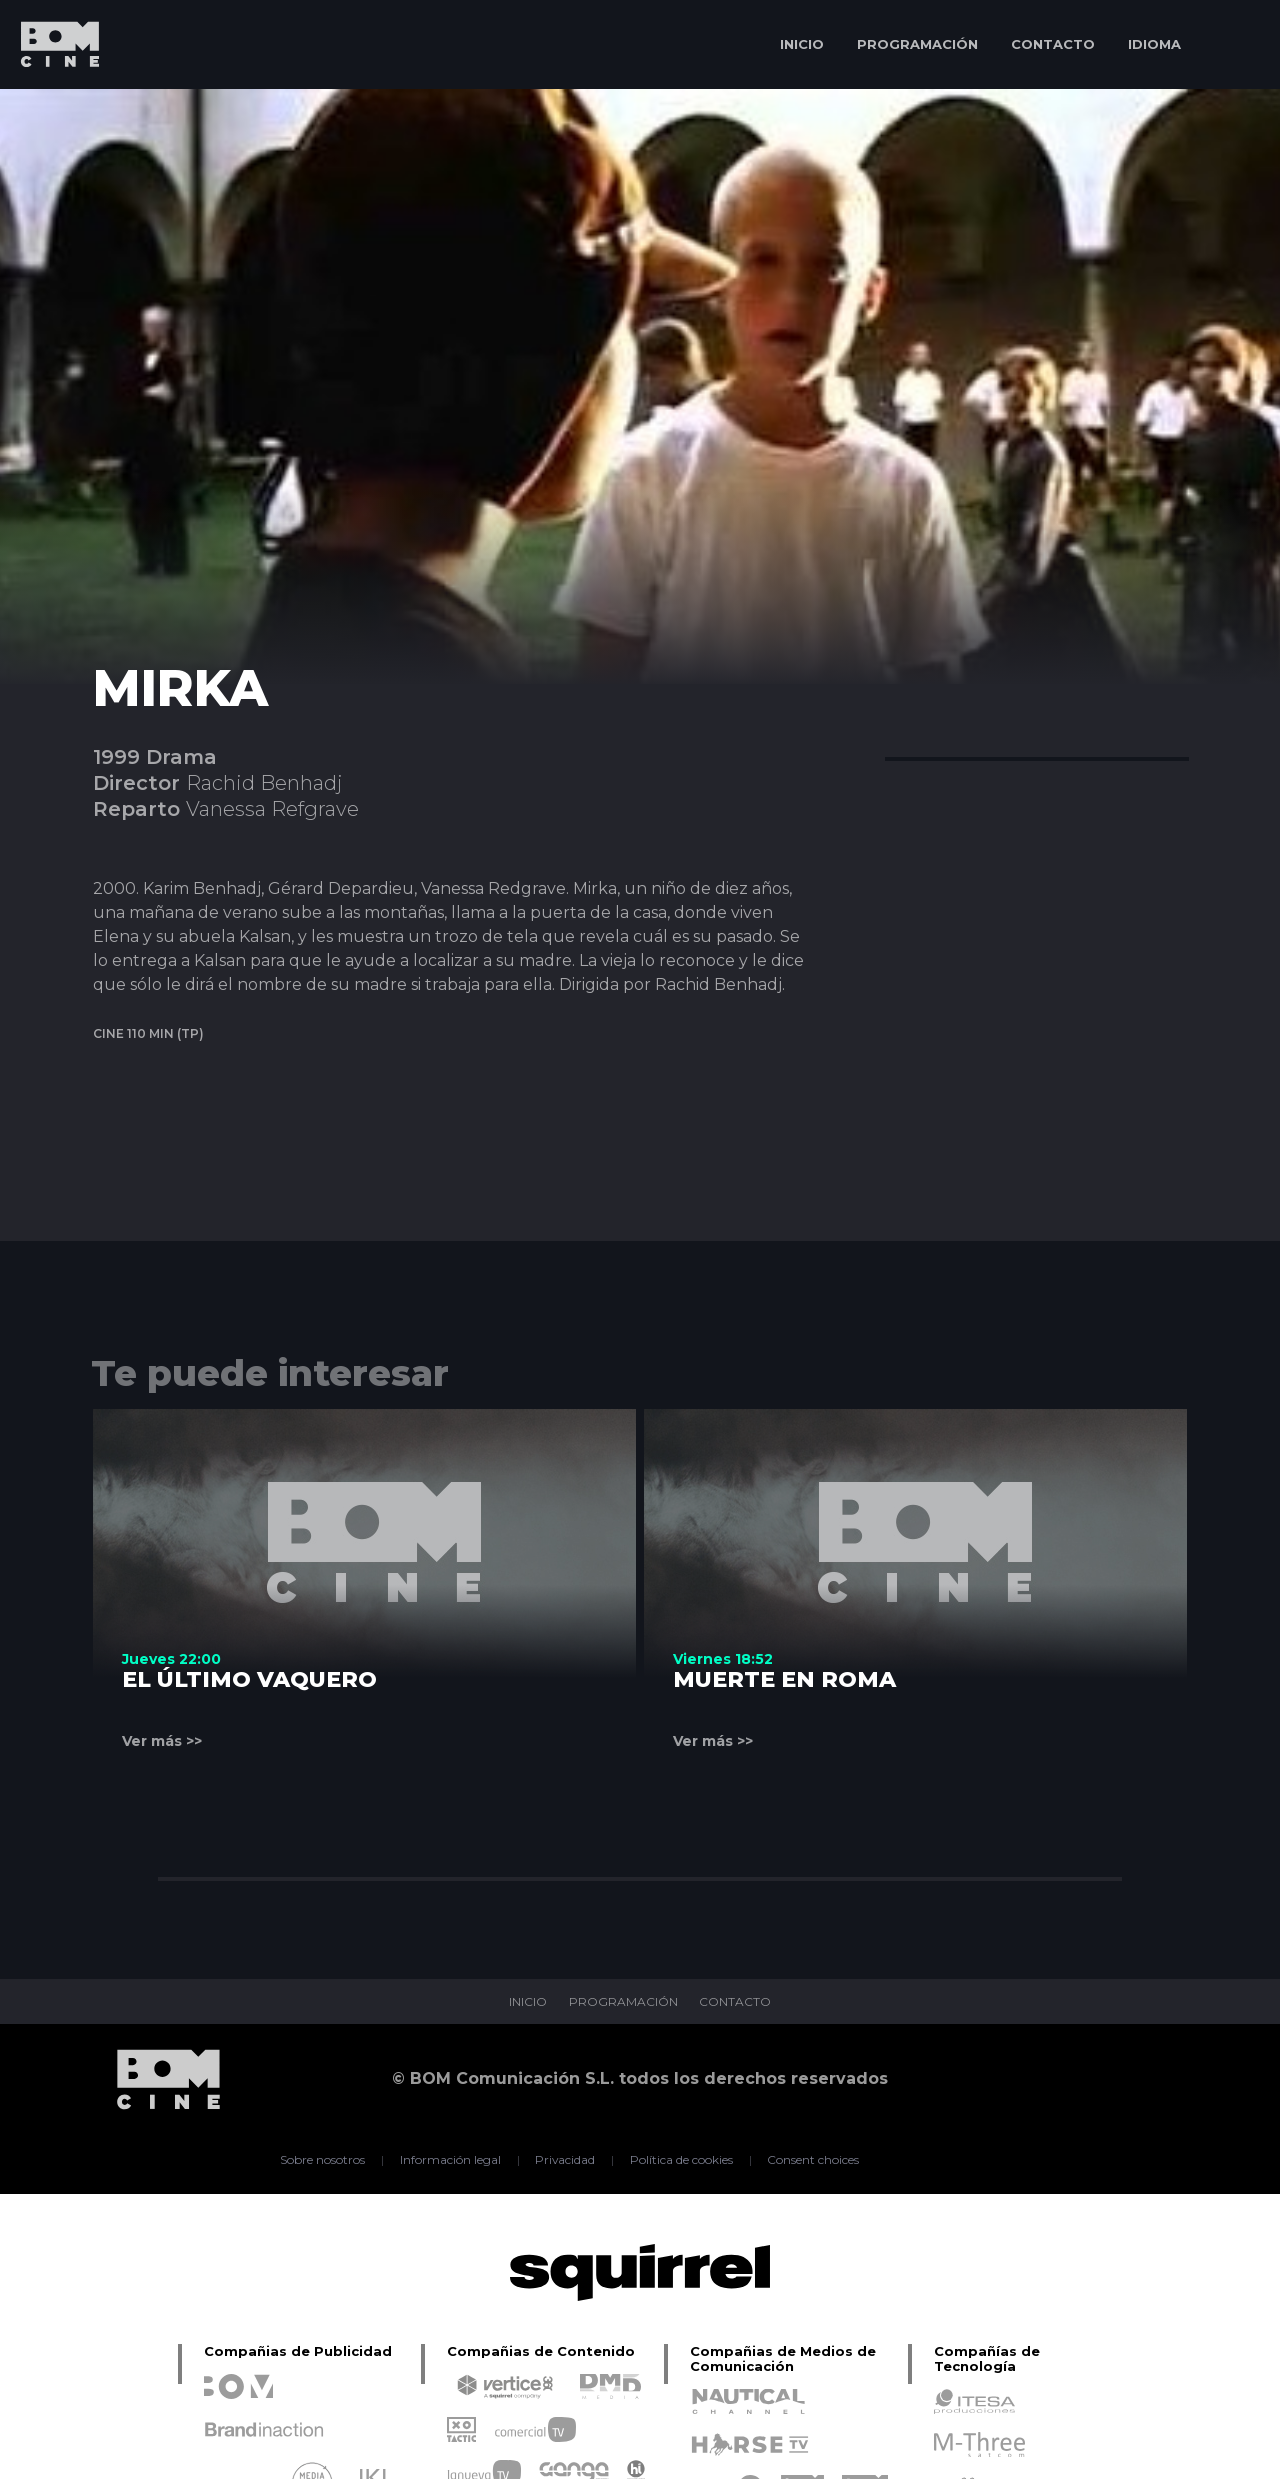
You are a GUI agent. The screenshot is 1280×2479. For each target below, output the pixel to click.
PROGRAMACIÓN (917, 44)
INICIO (802, 44)
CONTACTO (1053, 44)
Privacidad (565, 2160)
